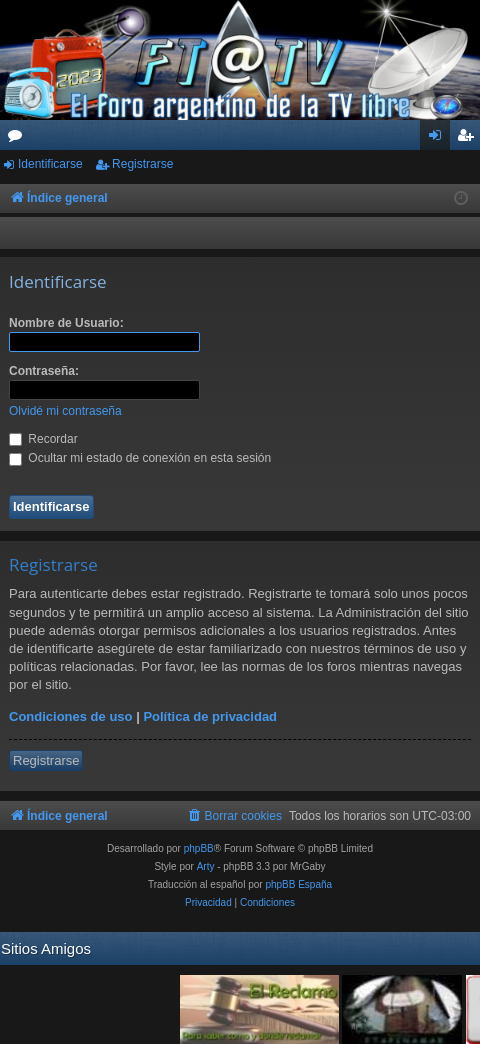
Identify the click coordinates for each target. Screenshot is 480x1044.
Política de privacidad (210, 716)
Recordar (43, 439)
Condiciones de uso (71, 716)
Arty (206, 866)
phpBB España (298, 884)
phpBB (199, 848)
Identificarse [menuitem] (439, 139)
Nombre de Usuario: (66, 323)
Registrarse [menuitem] (469, 139)
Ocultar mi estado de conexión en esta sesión (140, 458)
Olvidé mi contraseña (65, 411)
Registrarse (142, 164)
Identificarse (50, 164)
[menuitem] (234, 816)
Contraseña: (44, 371)
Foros (19, 139)
